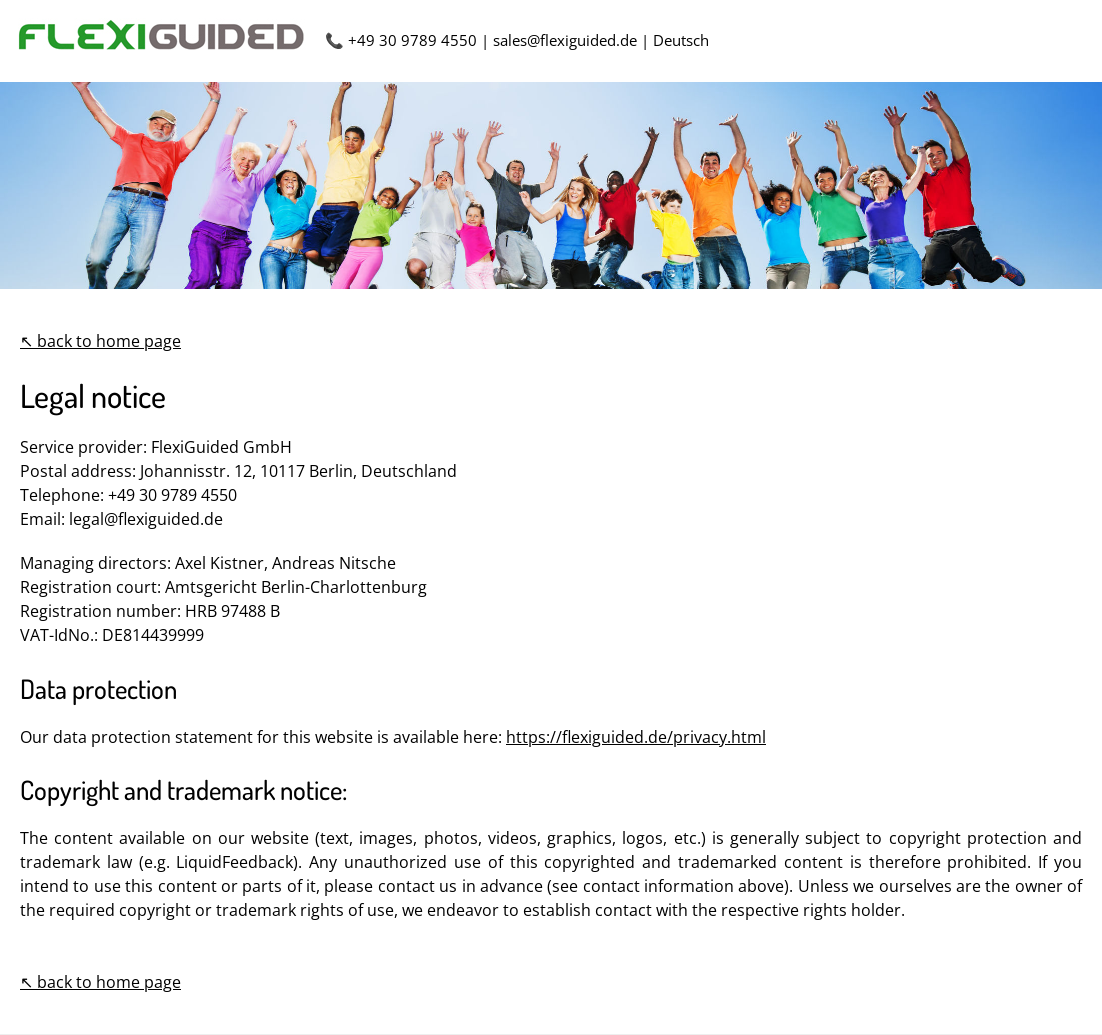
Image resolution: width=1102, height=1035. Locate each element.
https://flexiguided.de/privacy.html (636, 737)
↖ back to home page (100, 341)
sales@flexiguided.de (565, 40)
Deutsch (681, 40)
